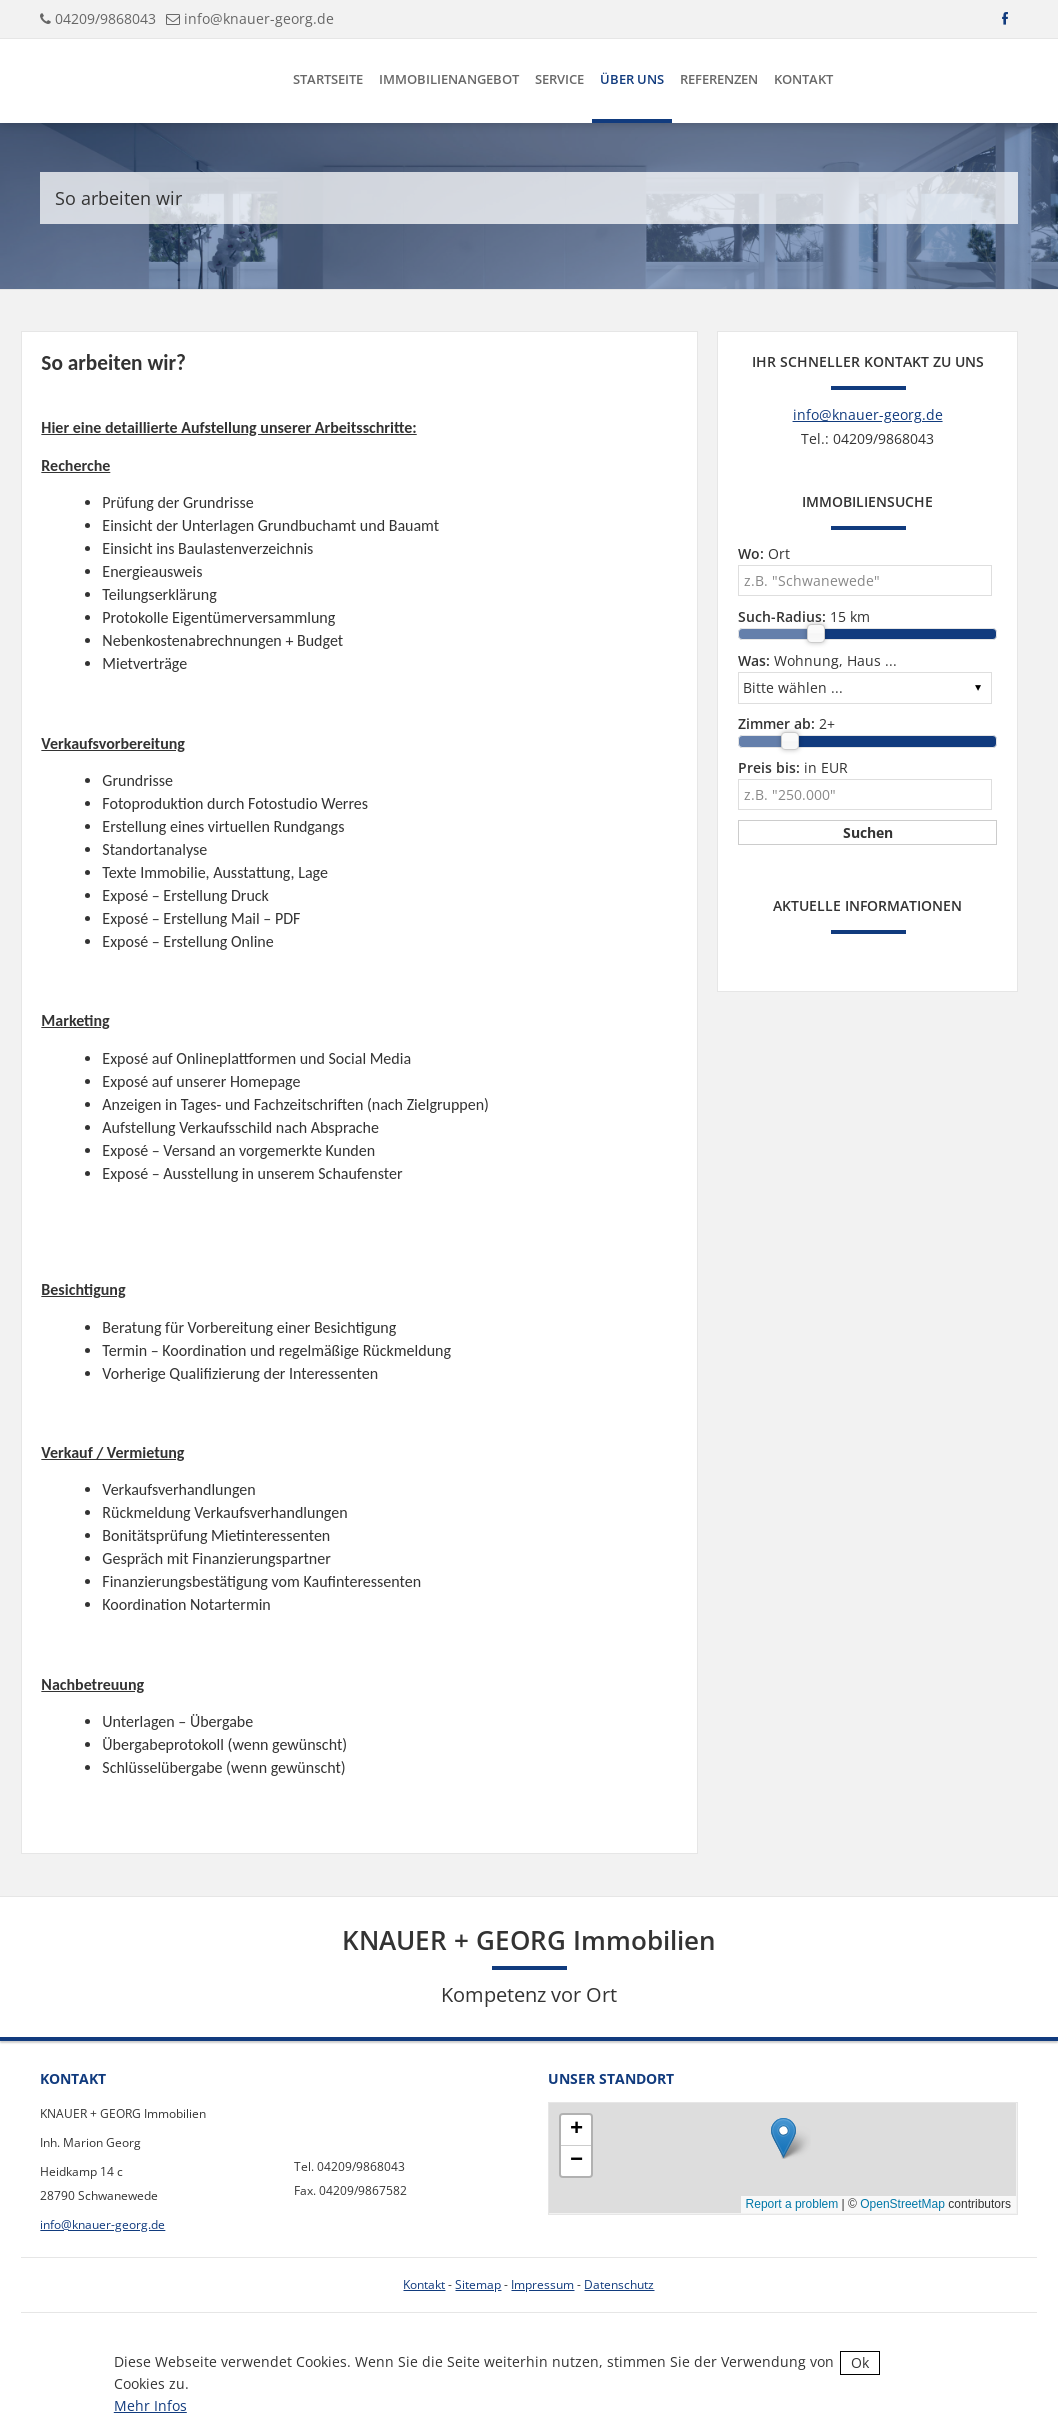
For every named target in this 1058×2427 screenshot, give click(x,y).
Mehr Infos (150, 2405)
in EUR (793, 767)
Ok (860, 2362)
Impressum (542, 2284)
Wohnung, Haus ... (817, 660)
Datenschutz (619, 2284)
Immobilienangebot (449, 79)
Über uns (632, 79)
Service (559, 79)
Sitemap (478, 2284)
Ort (764, 553)
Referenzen (719, 79)
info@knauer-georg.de (259, 18)
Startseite (328, 79)
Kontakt (803, 79)
